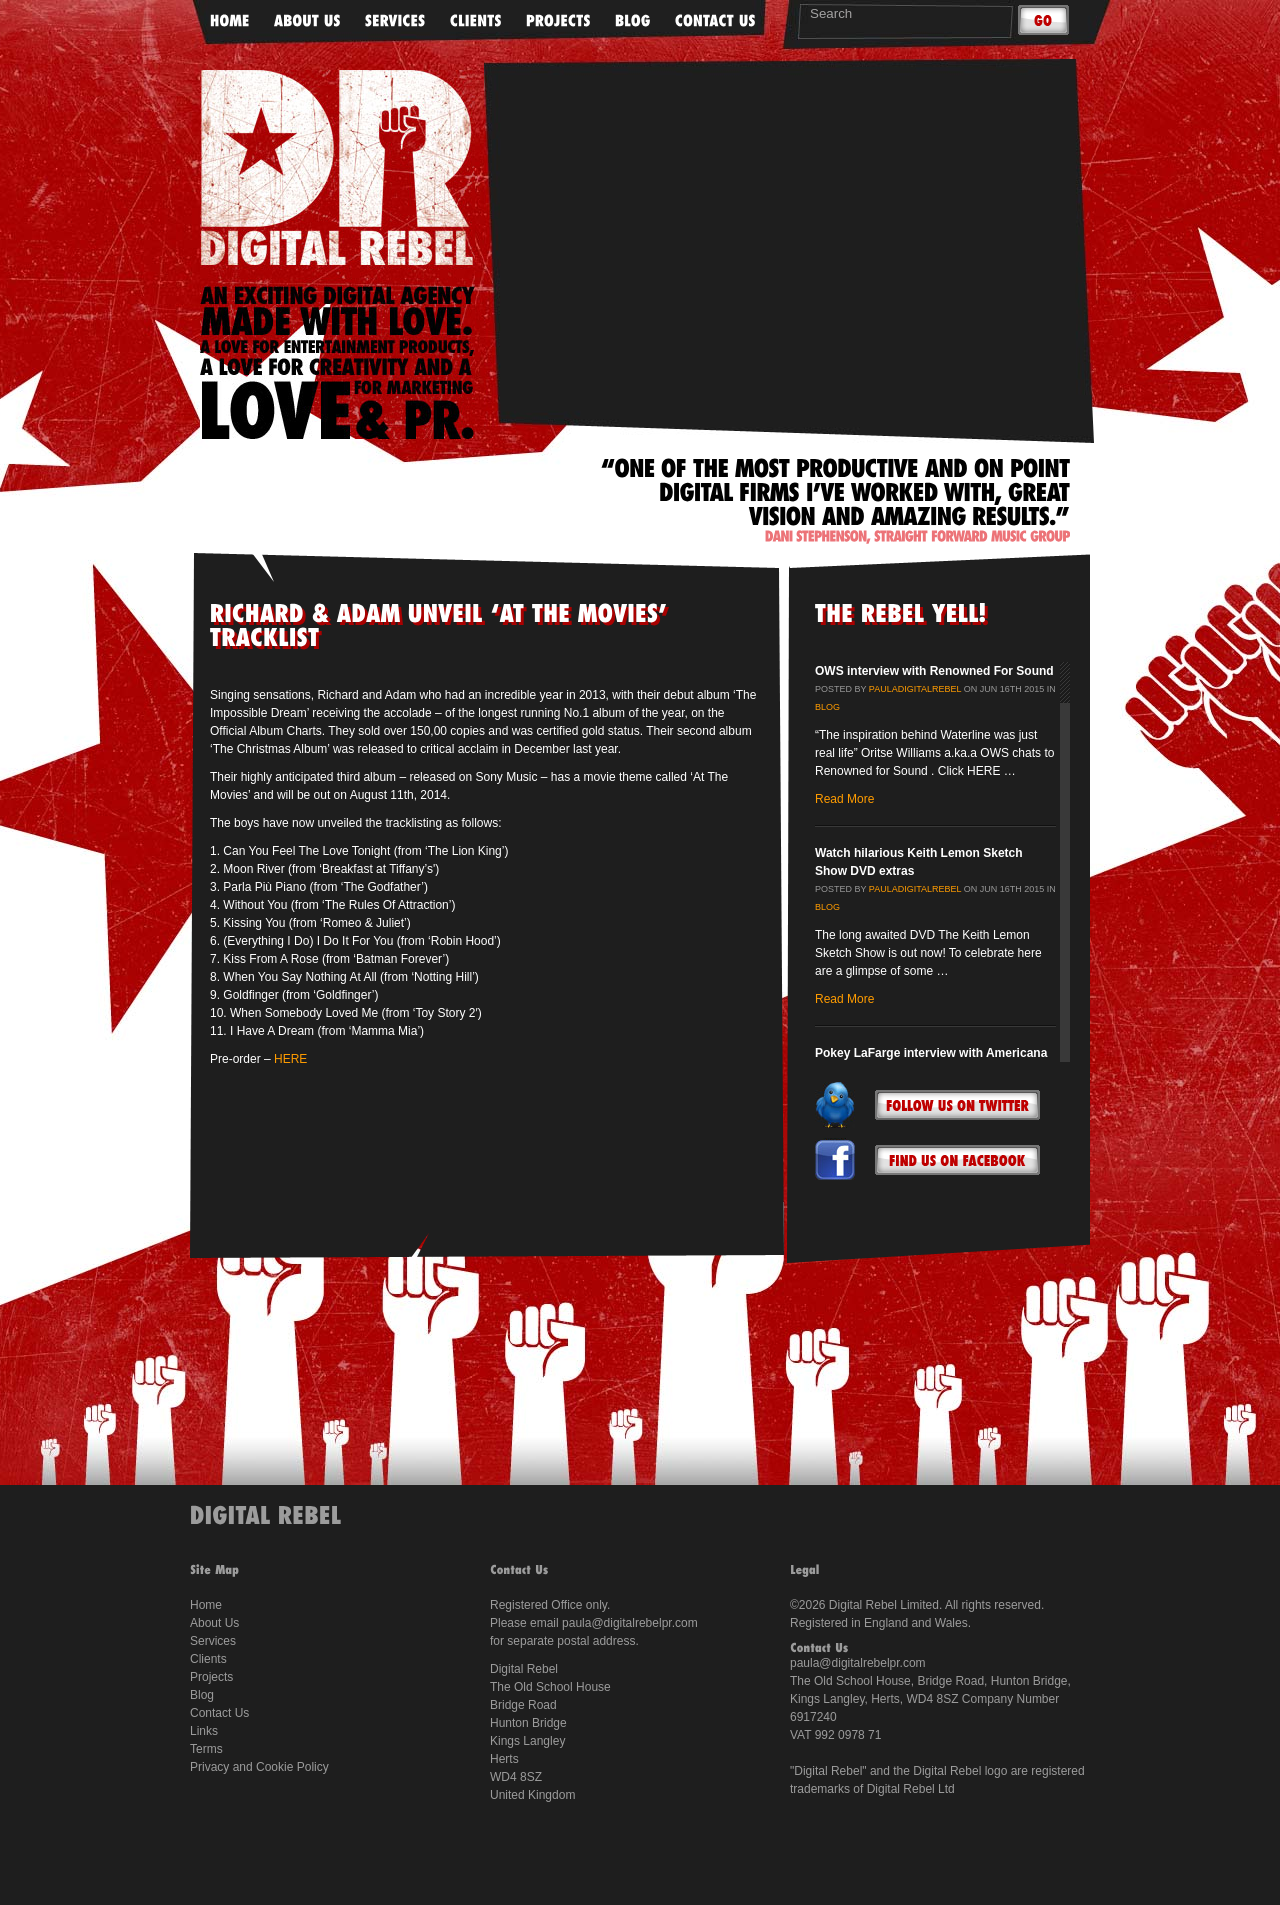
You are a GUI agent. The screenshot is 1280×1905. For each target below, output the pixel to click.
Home (206, 1605)
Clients (208, 1659)
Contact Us (219, 1713)
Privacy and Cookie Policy (259, 1767)
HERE (290, 1059)
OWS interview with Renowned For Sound (934, 671)
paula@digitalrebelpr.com (630, 1623)
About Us (214, 1623)
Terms (206, 1749)
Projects (211, 1677)
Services (213, 1641)
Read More (844, 799)
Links (204, 1731)
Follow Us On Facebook (957, 1160)
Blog (827, 707)
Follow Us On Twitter (957, 1105)
